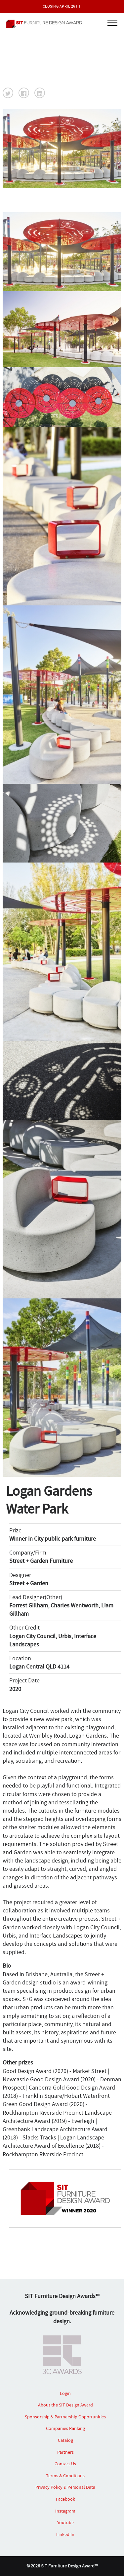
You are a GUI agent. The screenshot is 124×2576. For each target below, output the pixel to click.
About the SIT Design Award (65, 2405)
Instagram (65, 2511)
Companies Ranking (65, 2428)
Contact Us (65, 2464)
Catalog (65, 2440)
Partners (65, 2452)
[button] (8, 93)
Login (65, 2393)
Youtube (65, 2522)
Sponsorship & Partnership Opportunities (65, 2417)
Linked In (65, 2534)
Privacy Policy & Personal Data (65, 2487)
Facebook (65, 2499)
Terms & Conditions (65, 2476)
